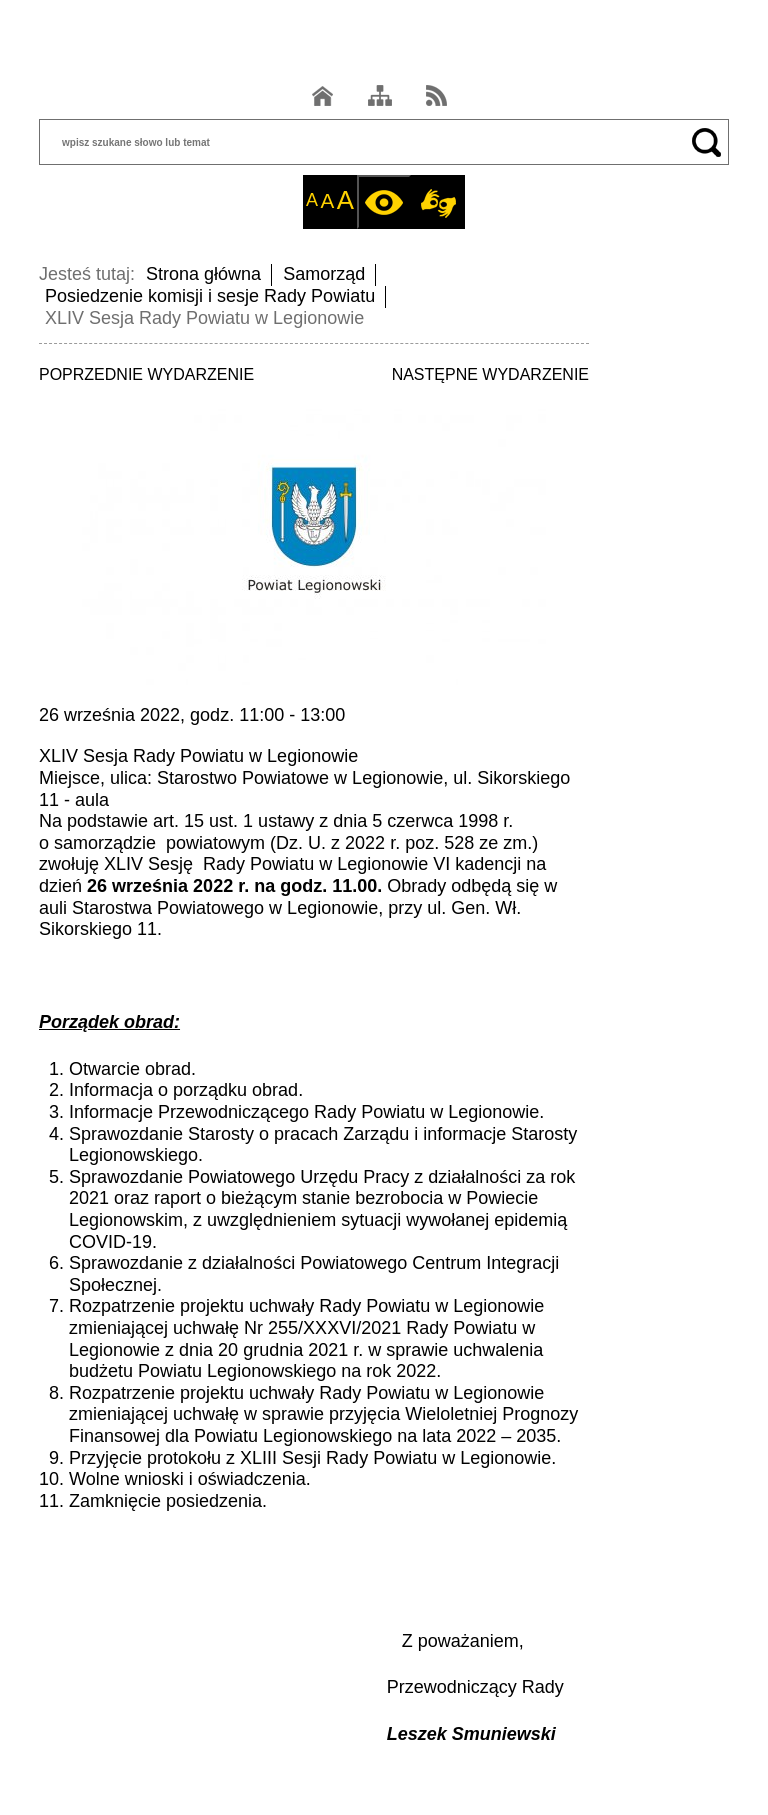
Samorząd (324, 274)
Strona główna (203, 274)
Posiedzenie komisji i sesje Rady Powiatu (210, 296)
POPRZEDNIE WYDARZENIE (146, 374)
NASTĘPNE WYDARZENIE (490, 374)
